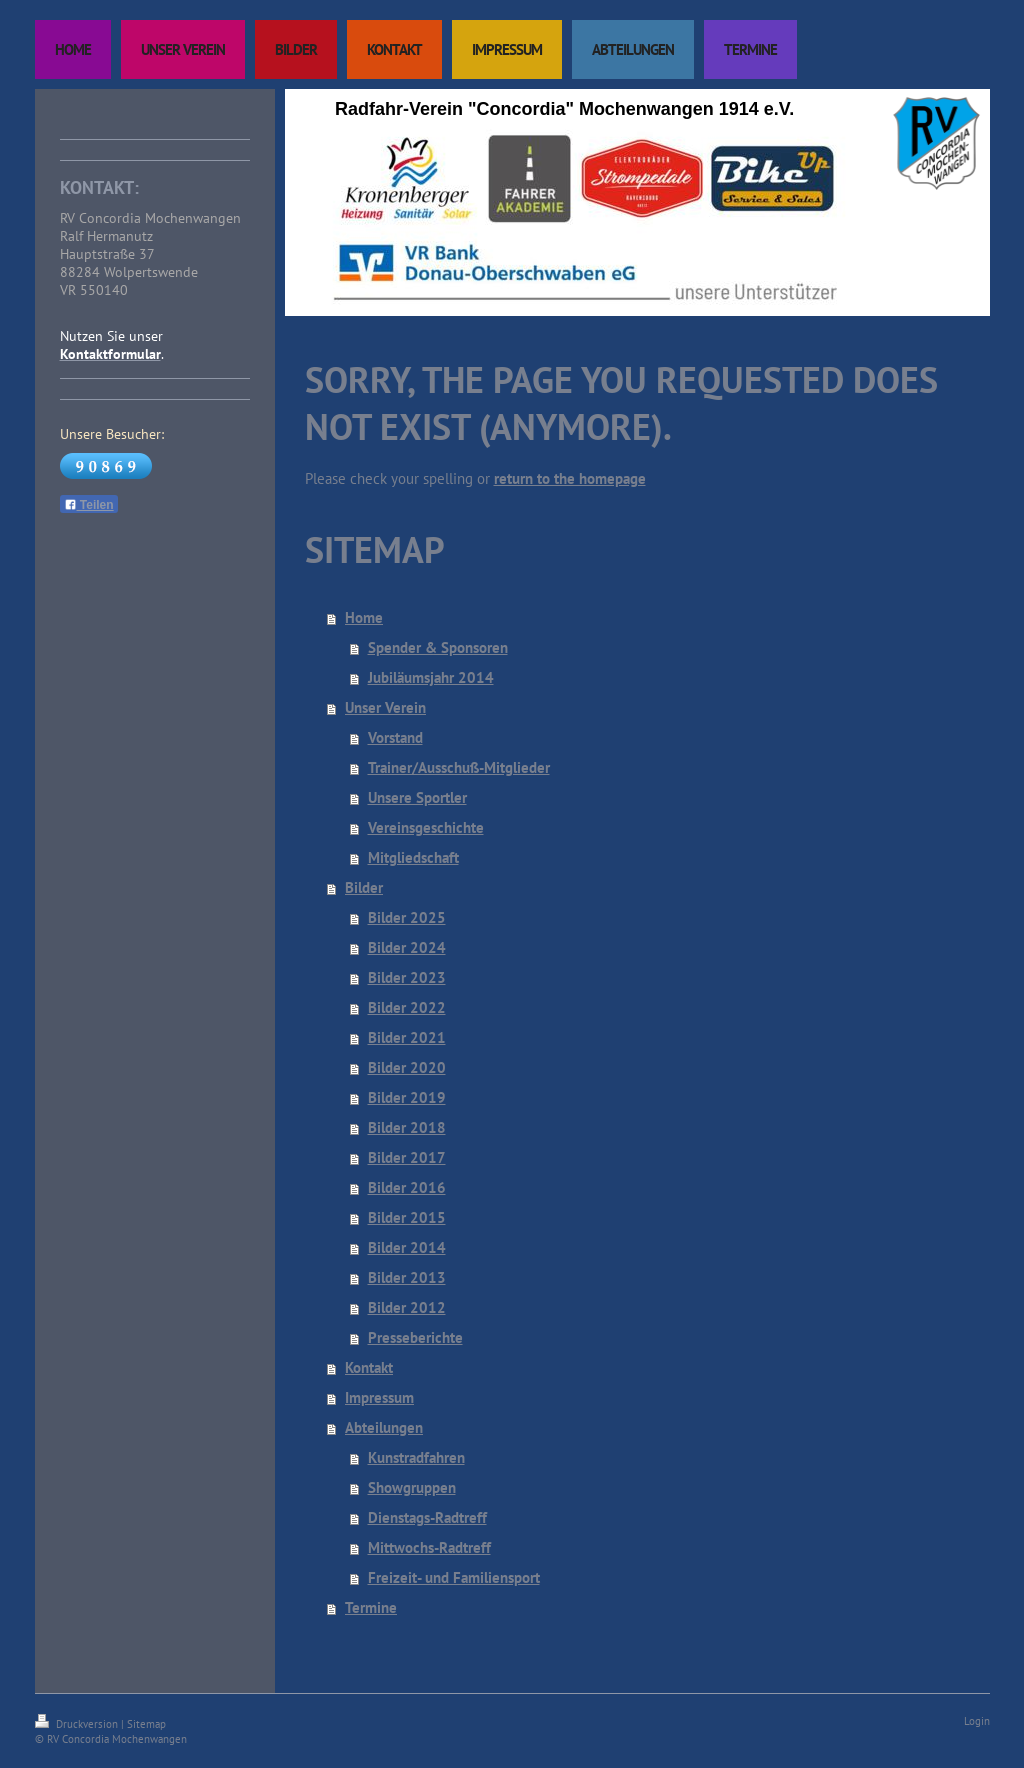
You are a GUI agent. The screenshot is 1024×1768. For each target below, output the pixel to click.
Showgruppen (412, 1487)
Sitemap (146, 1724)
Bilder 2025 (407, 917)
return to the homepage (570, 478)
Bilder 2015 (407, 1217)
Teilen (89, 505)
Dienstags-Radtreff (427, 1517)
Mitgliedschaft (413, 857)
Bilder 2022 (407, 1007)
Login (977, 1721)
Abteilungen (384, 1427)
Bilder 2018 (407, 1127)
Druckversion (78, 1724)
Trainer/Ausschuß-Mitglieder (459, 767)
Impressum (379, 1397)
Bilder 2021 (407, 1037)
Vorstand (395, 737)
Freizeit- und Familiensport (454, 1577)
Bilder (364, 887)
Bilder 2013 (407, 1277)
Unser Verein (385, 707)
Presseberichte (415, 1337)
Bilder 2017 (407, 1157)
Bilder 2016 (407, 1187)
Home (364, 617)
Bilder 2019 (407, 1097)
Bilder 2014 (407, 1247)
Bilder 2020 (407, 1067)
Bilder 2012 (407, 1307)
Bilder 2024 (407, 947)
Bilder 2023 (407, 977)
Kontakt (369, 1367)
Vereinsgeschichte (426, 827)
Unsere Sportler (417, 797)
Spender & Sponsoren (438, 647)
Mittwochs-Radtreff (429, 1547)
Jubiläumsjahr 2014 (431, 677)
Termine (371, 1607)
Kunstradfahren (416, 1457)
